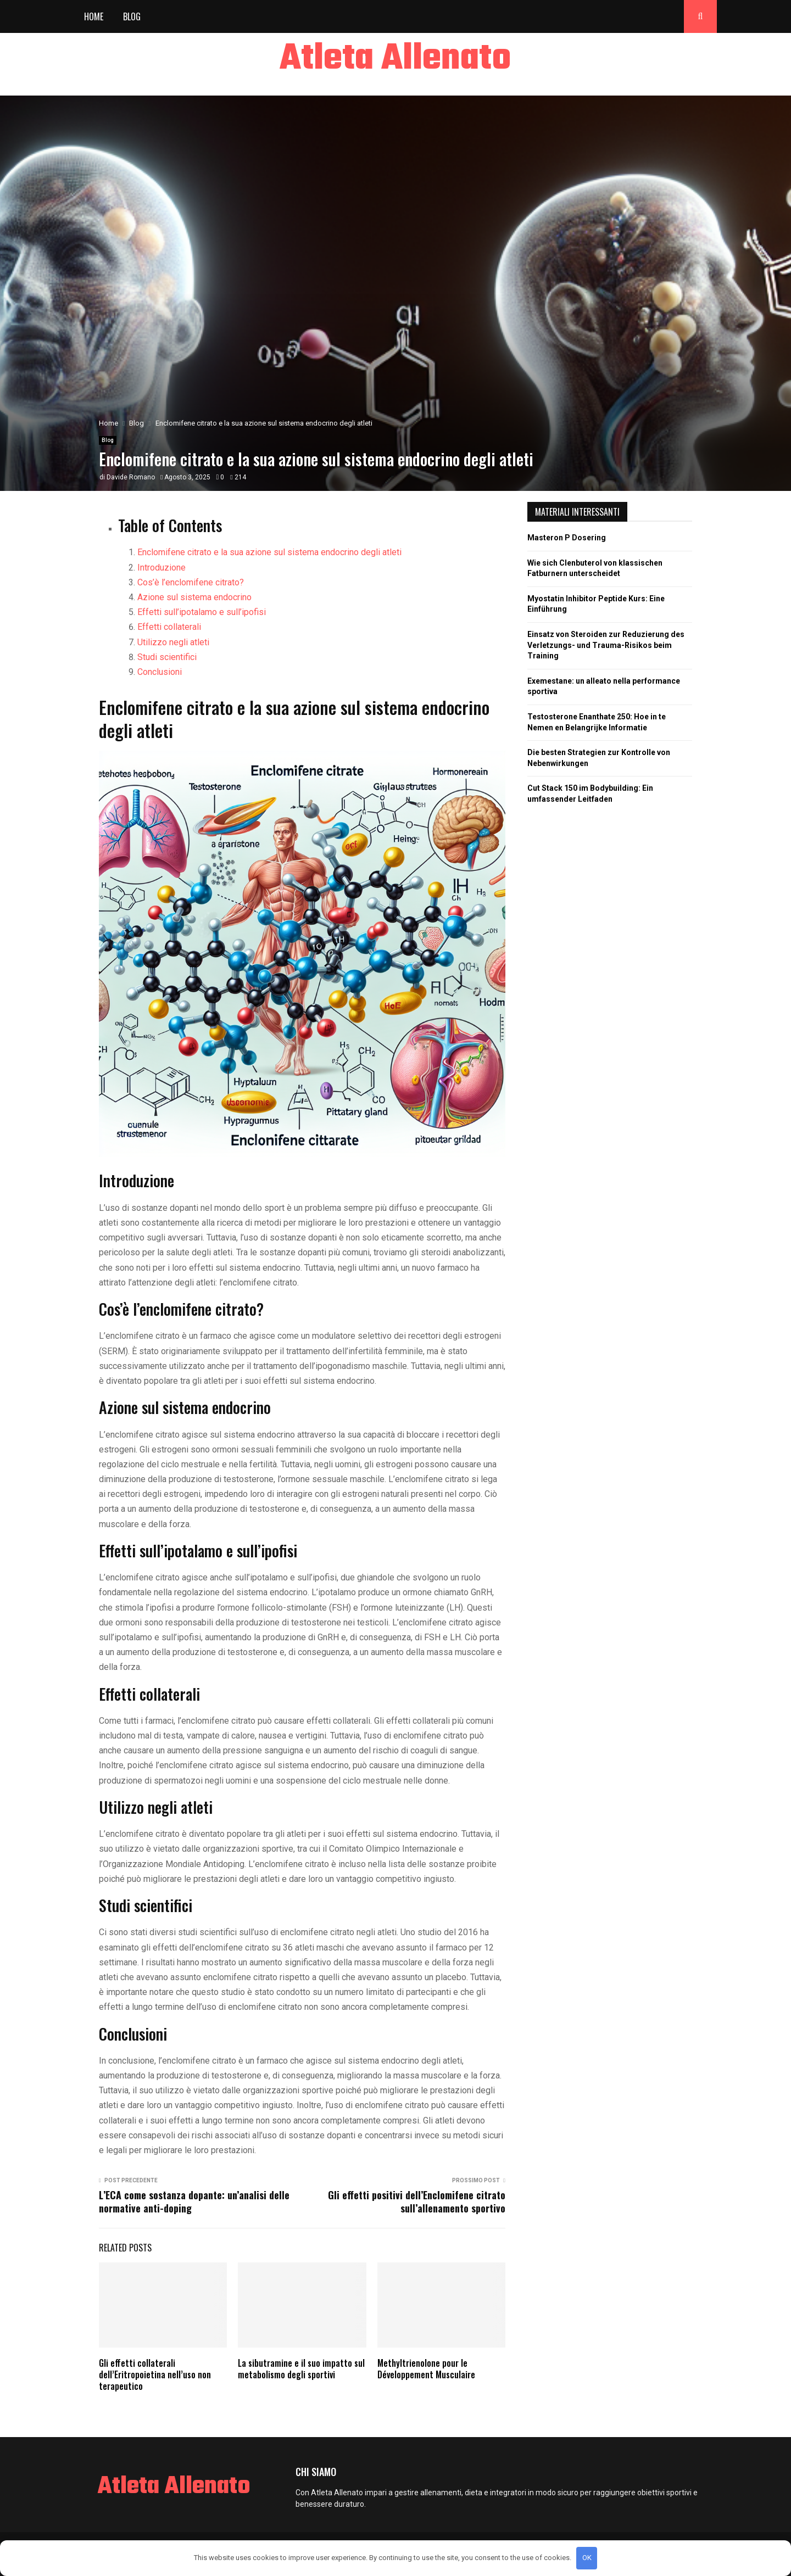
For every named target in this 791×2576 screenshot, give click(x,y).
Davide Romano (131, 477)
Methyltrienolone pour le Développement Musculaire (426, 2368)
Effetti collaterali (169, 627)
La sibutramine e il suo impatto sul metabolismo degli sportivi (301, 2368)
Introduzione (161, 567)
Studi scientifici (167, 657)
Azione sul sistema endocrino (194, 597)
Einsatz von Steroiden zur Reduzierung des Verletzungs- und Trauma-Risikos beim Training (605, 645)
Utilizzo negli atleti (173, 642)
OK (587, 2557)
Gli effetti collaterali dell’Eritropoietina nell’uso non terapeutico (155, 2374)
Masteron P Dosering (566, 537)
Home (93, 16)
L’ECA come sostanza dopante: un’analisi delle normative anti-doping (194, 2201)
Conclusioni (159, 672)
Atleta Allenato (395, 59)
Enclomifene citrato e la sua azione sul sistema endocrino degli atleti (269, 552)
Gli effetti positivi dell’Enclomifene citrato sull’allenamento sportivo (416, 2201)
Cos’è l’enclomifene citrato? (190, 582)
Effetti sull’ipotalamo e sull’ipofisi (201, 612)
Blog (132, 16)
